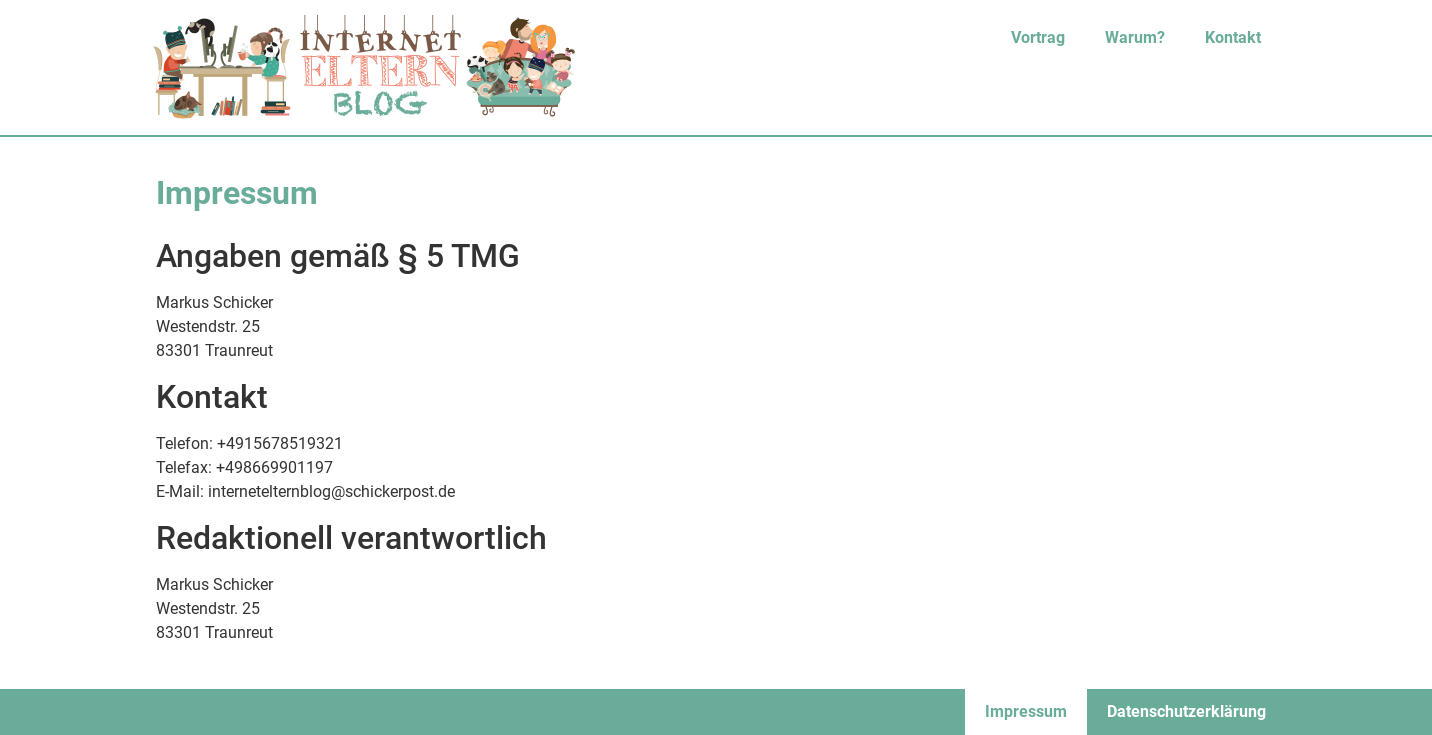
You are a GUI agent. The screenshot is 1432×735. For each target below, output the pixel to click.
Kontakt (1233, 37)
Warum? (1135, 37)
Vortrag (1038, 37)
